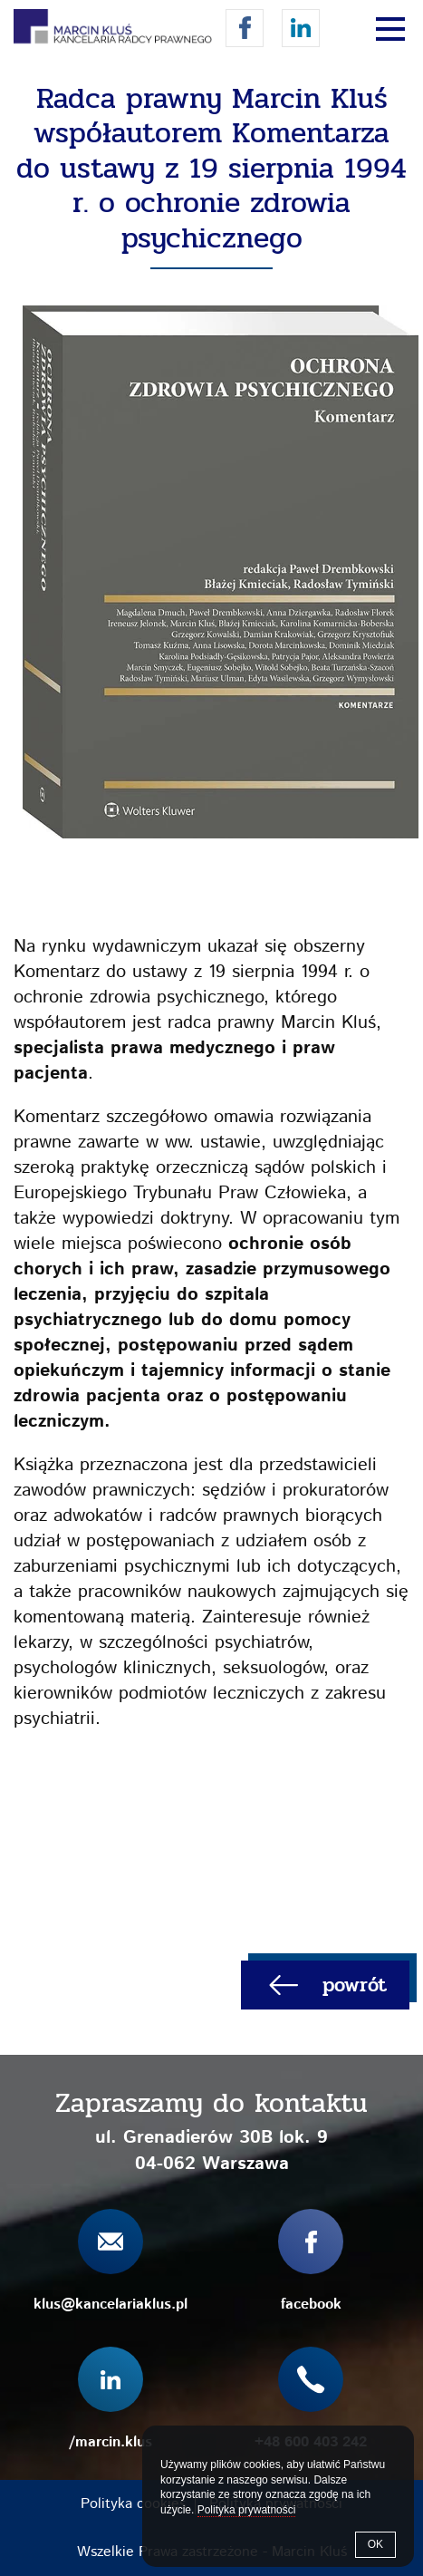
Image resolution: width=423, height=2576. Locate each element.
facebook (245, 28)
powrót (354, 1985)
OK (375, 2544)
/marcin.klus (301, 28)
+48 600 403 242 (311, 2442)
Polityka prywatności (246, 2509)
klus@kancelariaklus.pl (110, 2304)
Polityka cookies (133, 2504)
